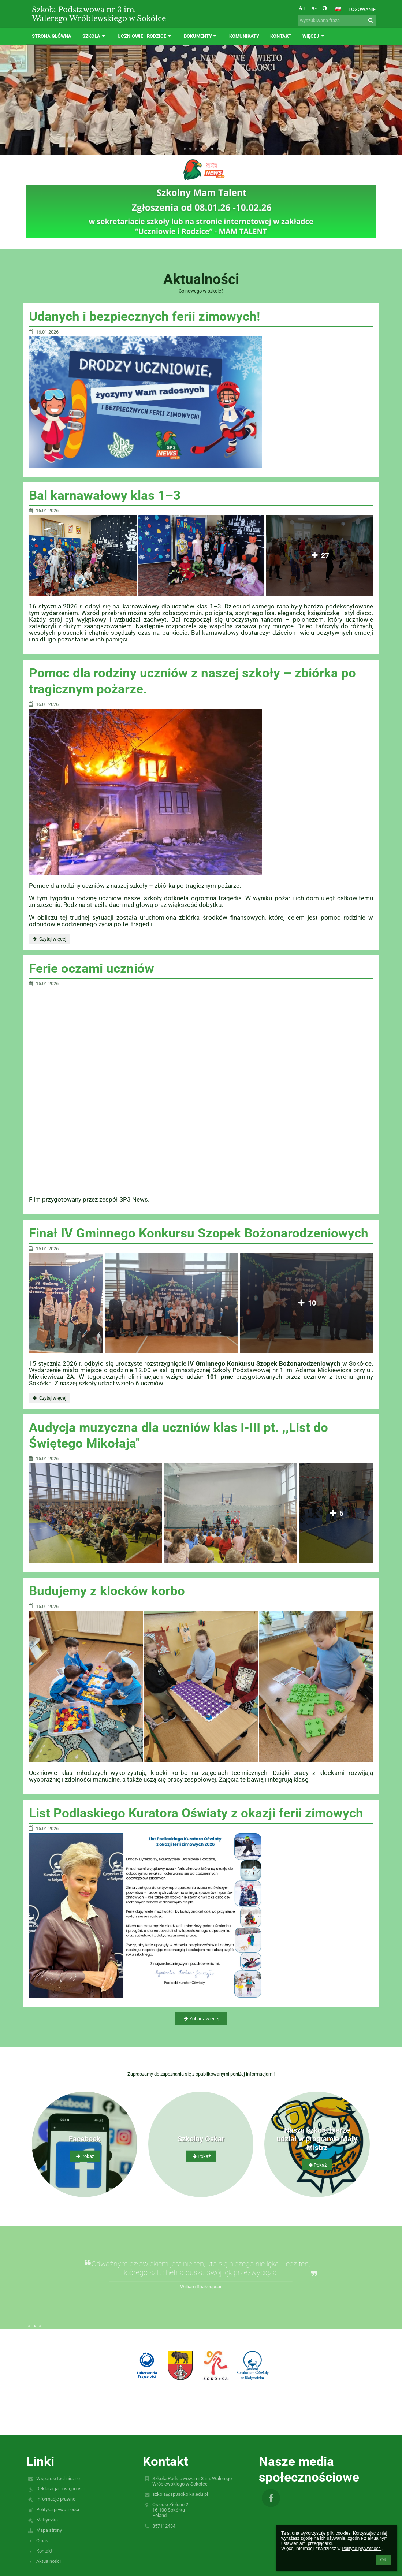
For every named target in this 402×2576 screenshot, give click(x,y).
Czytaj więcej (49, 940)
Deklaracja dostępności (60, 2488)
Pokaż (84, 2156)
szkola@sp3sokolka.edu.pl (180, 2494)
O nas (42, 2540)
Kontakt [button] (280, 36)
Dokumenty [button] (201, 36)
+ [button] (301, 8)
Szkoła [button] (94, 36)
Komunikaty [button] (244, 36)
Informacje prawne (55, 2499)
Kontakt (44, 2551)
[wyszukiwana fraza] (337, 20)
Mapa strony (49, 2530)
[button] (337, 9)
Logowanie (362, 9)
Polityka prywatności (57, 2509)
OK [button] (383, 2559)
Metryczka (47, 2520)
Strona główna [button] (51, 36)
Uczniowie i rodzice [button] (145, 36)
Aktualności (48, 2561)
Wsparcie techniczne (58, 2478)
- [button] (314, 8)
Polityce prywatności (361, 2548)
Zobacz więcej (201, 2018)
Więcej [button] (314, 36)
